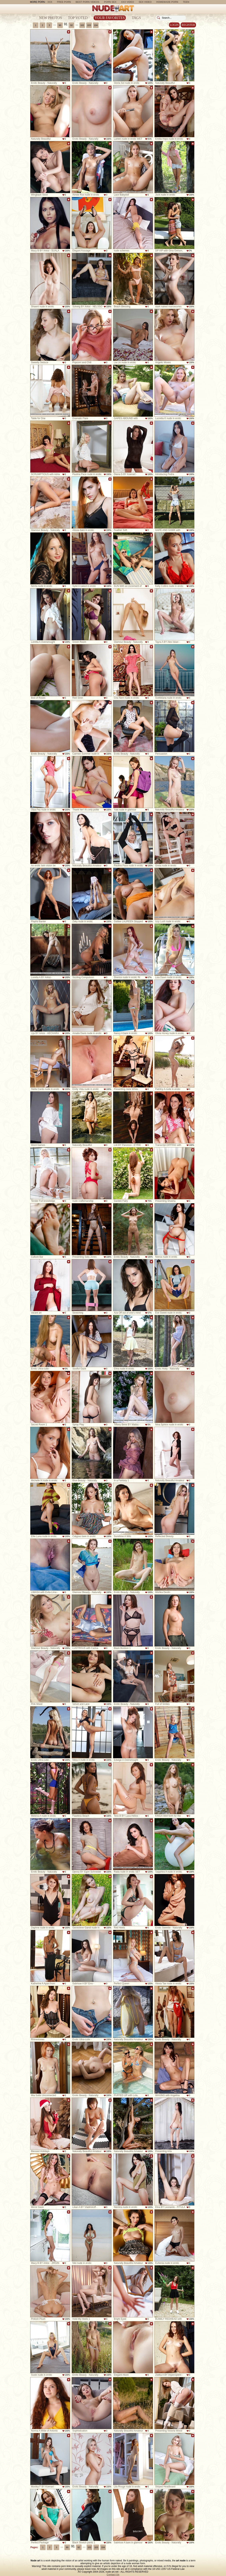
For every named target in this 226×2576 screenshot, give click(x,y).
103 (89, 25)
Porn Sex (110, 2)
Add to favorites (68, 31)
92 (71, 25)
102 (82, 25)
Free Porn (64, 2)
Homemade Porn (167, 2)
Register (188, 24)
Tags (136, 18)
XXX (49, 2)
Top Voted (78, 18)
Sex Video (145, 2)
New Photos (50, 18)
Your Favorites (110, 18)
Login (174, 24)
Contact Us (113, 2574)
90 (60, 25)
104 (96, 25)
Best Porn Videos (87, 2)
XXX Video (127, 2)
